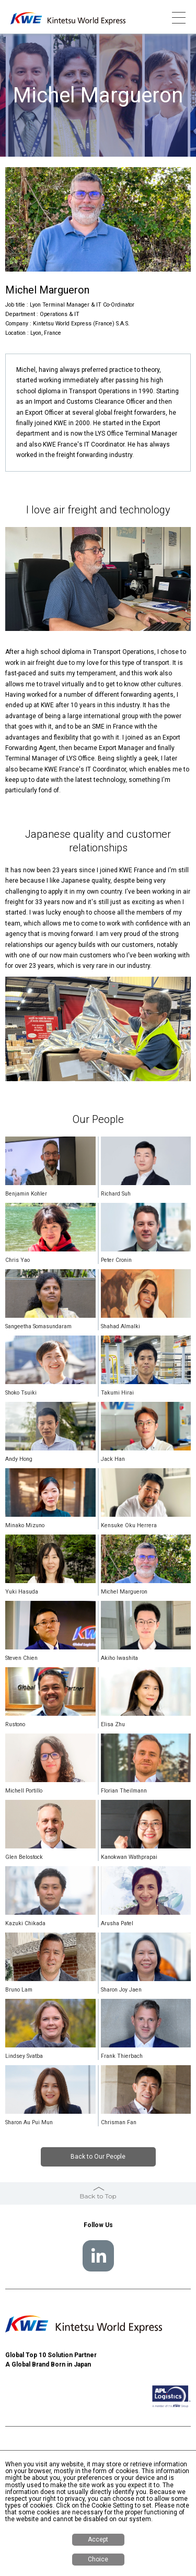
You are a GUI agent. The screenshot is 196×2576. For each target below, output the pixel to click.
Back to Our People (98, 2156)
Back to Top (97, 2196)
